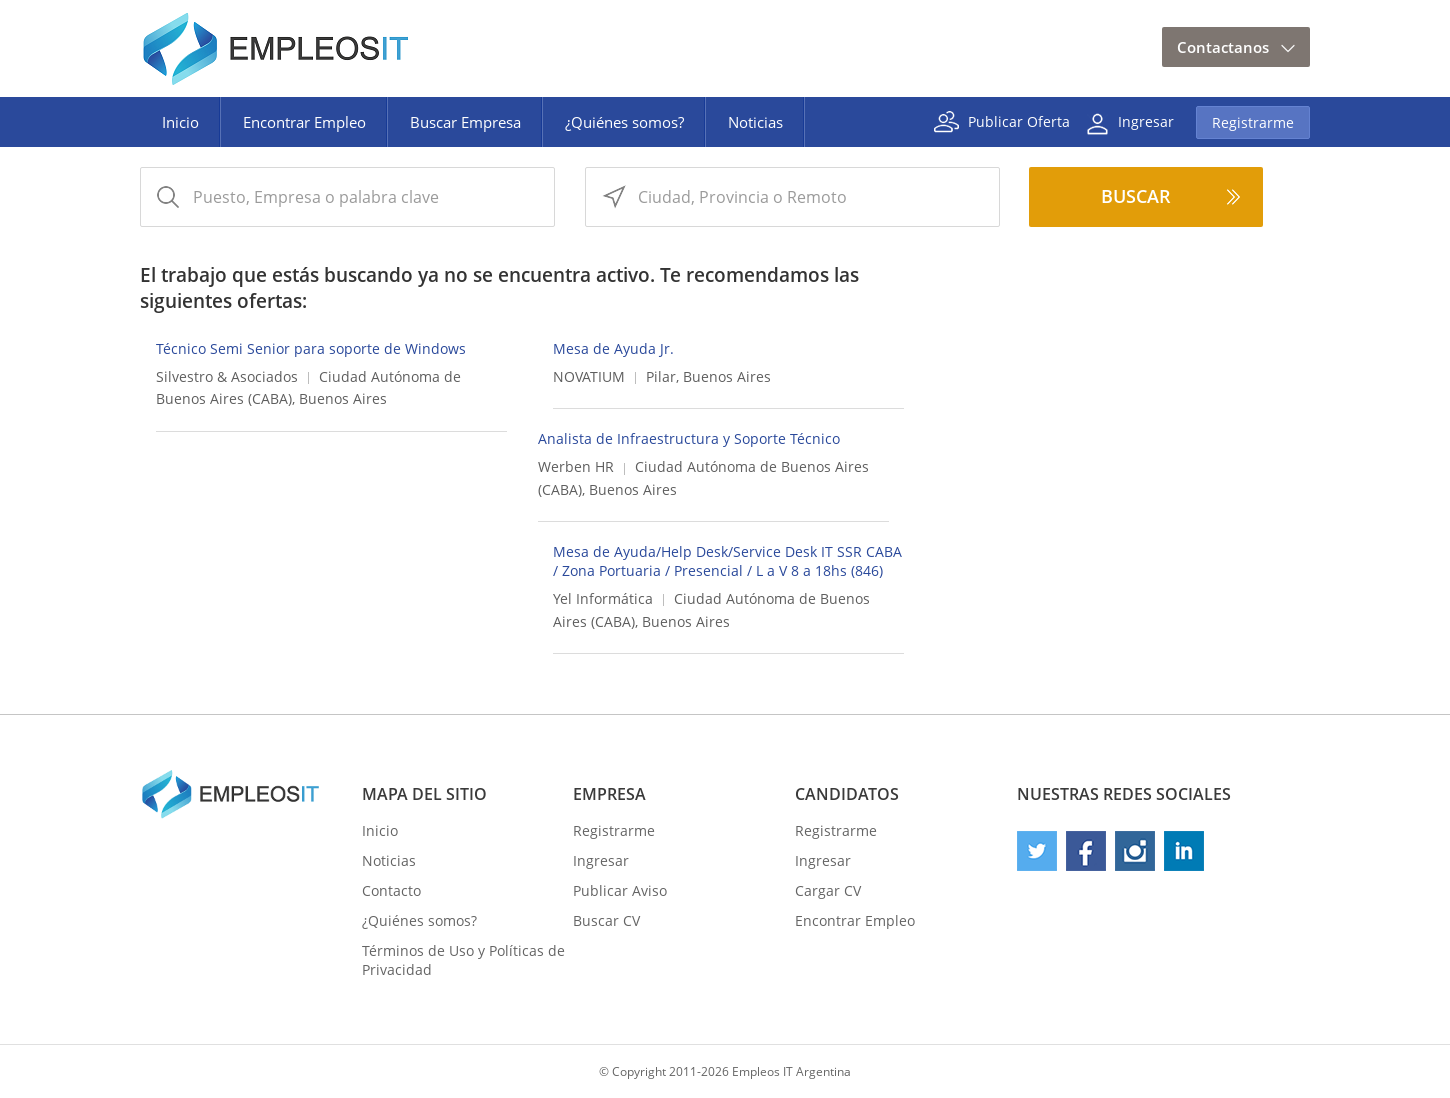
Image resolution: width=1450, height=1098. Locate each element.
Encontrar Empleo (304, 122)
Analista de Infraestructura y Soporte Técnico (689, 438)
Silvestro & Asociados (227, 376)
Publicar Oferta (1019, 120)
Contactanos (1223, 47)
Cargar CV (828, 890)
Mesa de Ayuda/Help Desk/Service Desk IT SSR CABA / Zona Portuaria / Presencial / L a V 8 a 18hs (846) (727, 561)
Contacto (391, 890)
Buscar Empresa (465, 122)
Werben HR (576, 466)
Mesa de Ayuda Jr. (613, 348)
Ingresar (1146, 120)
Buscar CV (606, 920)
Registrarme (1253, 122)
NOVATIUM (589, 376)
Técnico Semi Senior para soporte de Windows (311, 348)
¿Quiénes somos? (624, 122)
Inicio (180, 122)
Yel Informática (603, 598)
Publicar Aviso (620, 890)
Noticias (755, 122)
